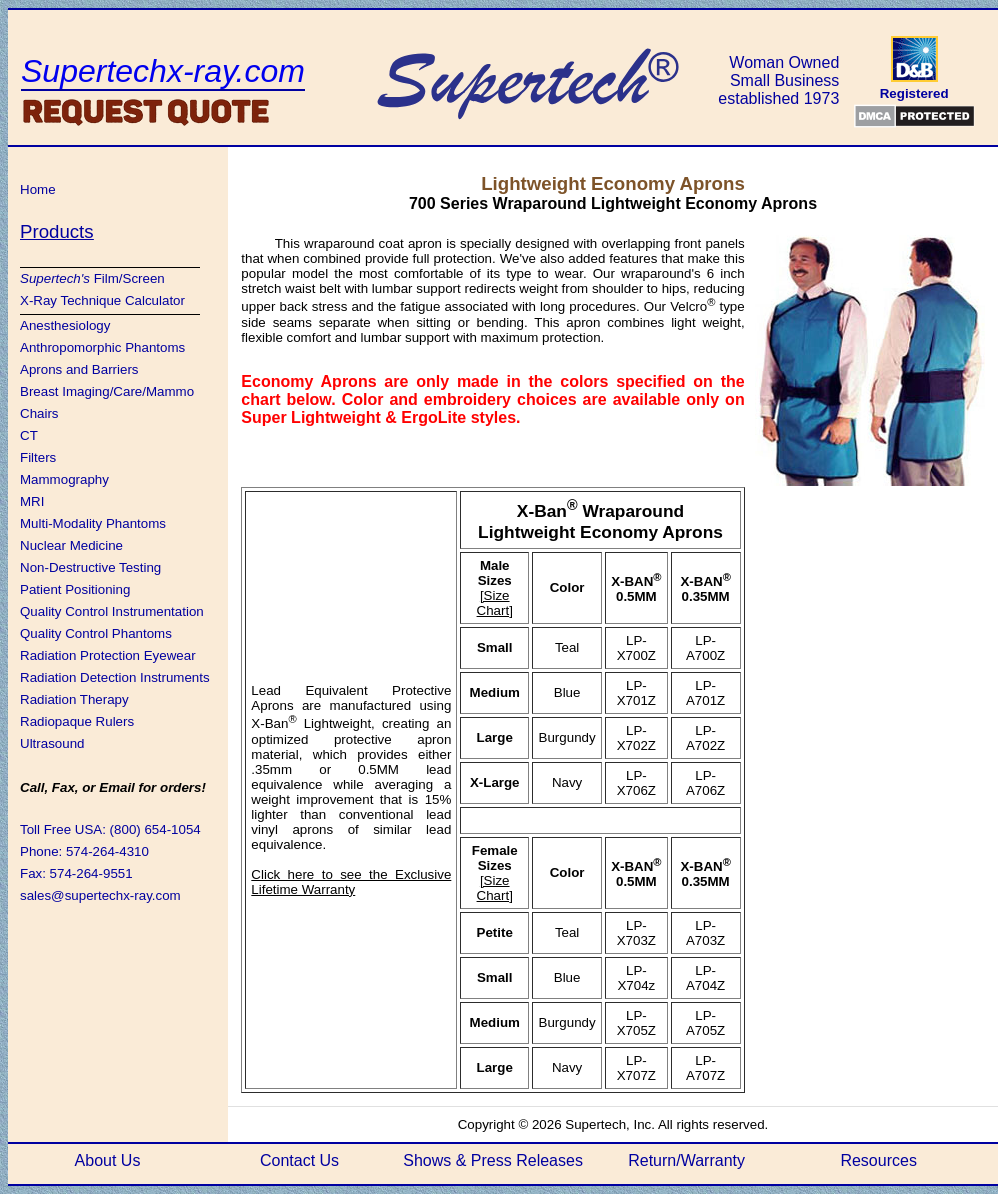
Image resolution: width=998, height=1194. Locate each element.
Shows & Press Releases (493, 1160)
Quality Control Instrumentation (112, 611)
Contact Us (299, 1160)
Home (38, 189)
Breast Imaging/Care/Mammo (107, 391)
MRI (32, 501)
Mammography (64, 479)
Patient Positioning (75, 589)
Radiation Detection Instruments (115, 677)
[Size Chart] (495, 603)
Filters (38, 457)
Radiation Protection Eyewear (108, 655)
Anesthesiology (65, 325)
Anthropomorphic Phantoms (102, 347)
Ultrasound (52, 743)
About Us (108, 1160)
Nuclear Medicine (71, 545)
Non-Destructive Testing (90, 567)
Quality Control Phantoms (96, 633)
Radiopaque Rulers (77, 721)
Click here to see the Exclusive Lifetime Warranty (351, 882)
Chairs (39, 413)
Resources (878, 1160)
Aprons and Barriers (79, 369)
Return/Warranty (686, 1160)
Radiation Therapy (74, 699)
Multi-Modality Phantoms (93, 523)
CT (29, 435)
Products (57, 231)
